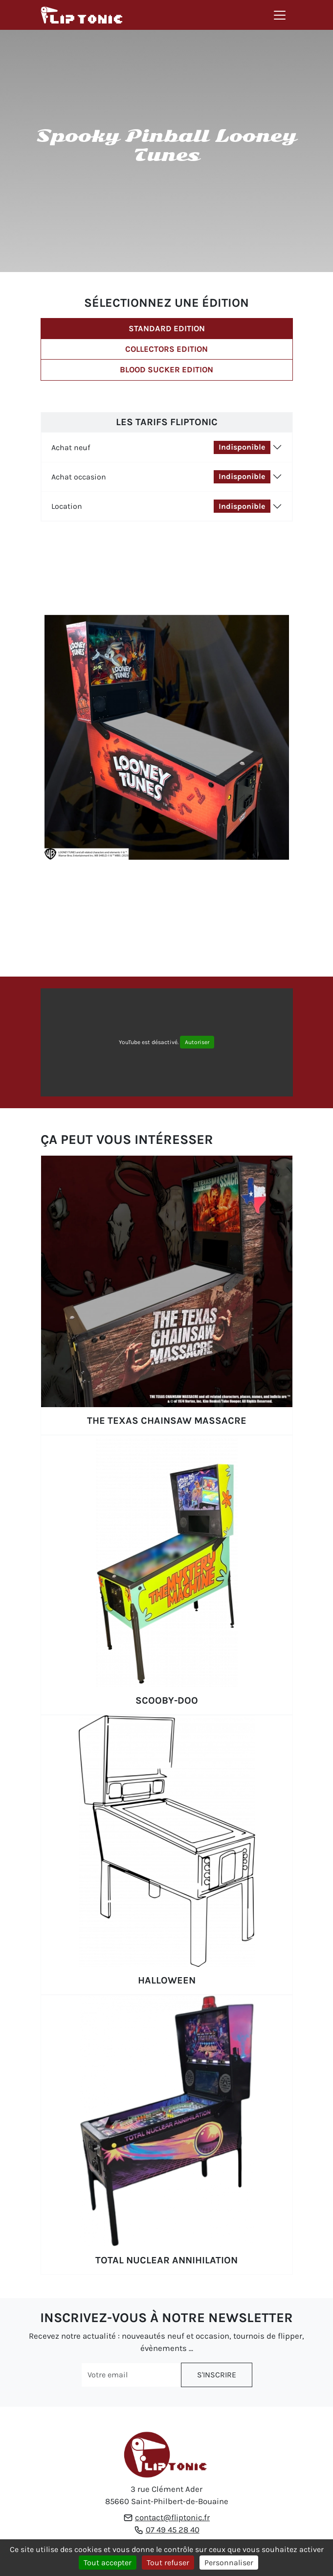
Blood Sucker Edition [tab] (166, 369)
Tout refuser (168, 2562)
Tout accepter (108, 2562)
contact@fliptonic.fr (172, 2517)
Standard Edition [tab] (167, 328)
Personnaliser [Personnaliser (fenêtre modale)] (228, 2562)
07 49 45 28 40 (173, 2529)
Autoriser (197, 1042)
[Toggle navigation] (279, 15)
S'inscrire (216, 2374)
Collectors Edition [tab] (166, 349)
